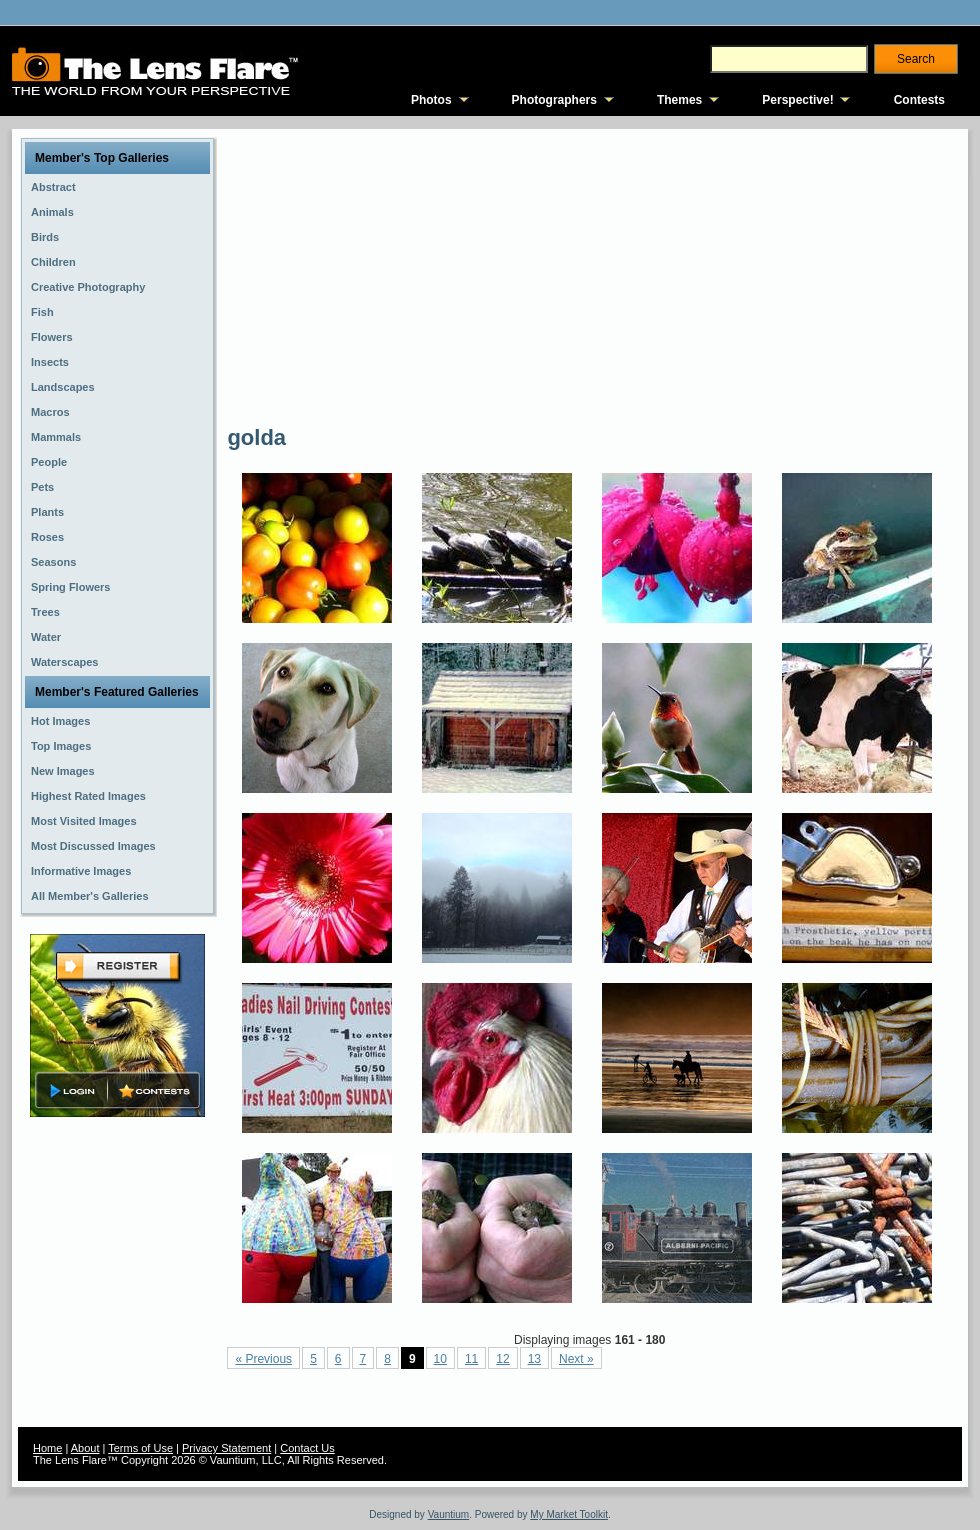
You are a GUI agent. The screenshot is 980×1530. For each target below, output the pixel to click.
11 (471, 1359)
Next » (576, 1359)
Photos (431, 100)
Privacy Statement (226, 1448)
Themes (679, 100)
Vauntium (449, 1514)
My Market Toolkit (569, 1514)
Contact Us (307, 1448)
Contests (919, 100)
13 (534, 1359)
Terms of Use (140, 1448)
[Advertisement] (491, 275)
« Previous (263, 1359)
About (85, 1448)
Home (47, 1448)
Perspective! (797, 100)
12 (502, 1359)
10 (440, 1359)
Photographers (554, 100)
